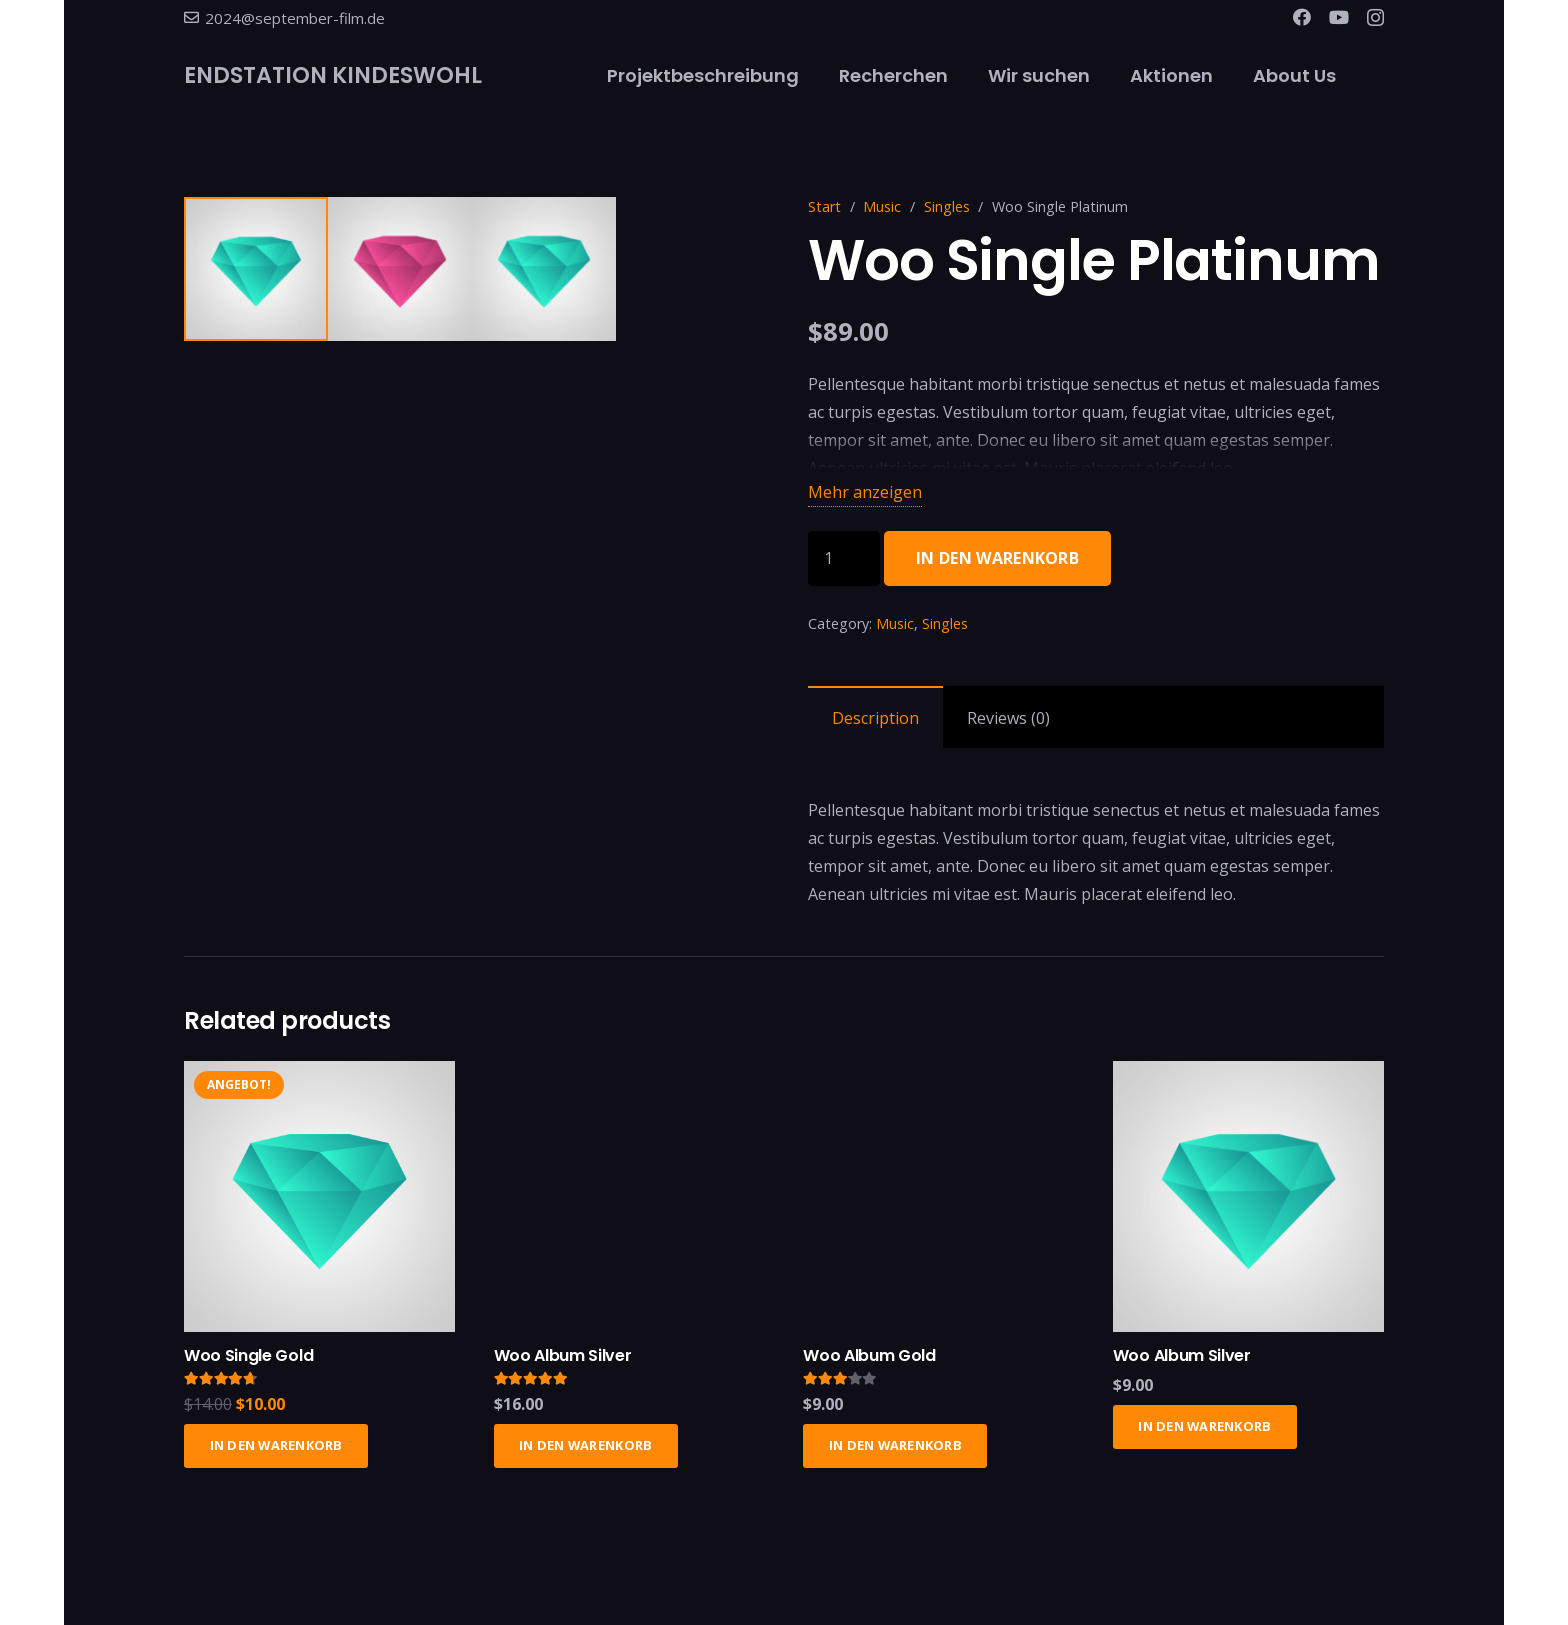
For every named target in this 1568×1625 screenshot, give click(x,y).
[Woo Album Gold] (938, 1085)
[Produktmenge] (844, 558)
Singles (947, 206)
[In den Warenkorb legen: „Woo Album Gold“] (895, 1456)
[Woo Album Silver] (629, 1085)
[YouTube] (1339, 17)
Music (882, 206)
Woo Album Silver (563, 1365)
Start (824, 206)
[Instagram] (1375, 18)
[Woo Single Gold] (319, 1085)
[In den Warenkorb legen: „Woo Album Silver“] (586, 1456)
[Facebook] (1302, 17)
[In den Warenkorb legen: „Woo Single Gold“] (276, 1456)
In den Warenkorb (997, 558)
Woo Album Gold (869, 1365)
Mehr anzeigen (865, 492)
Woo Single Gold (248, 1365)
